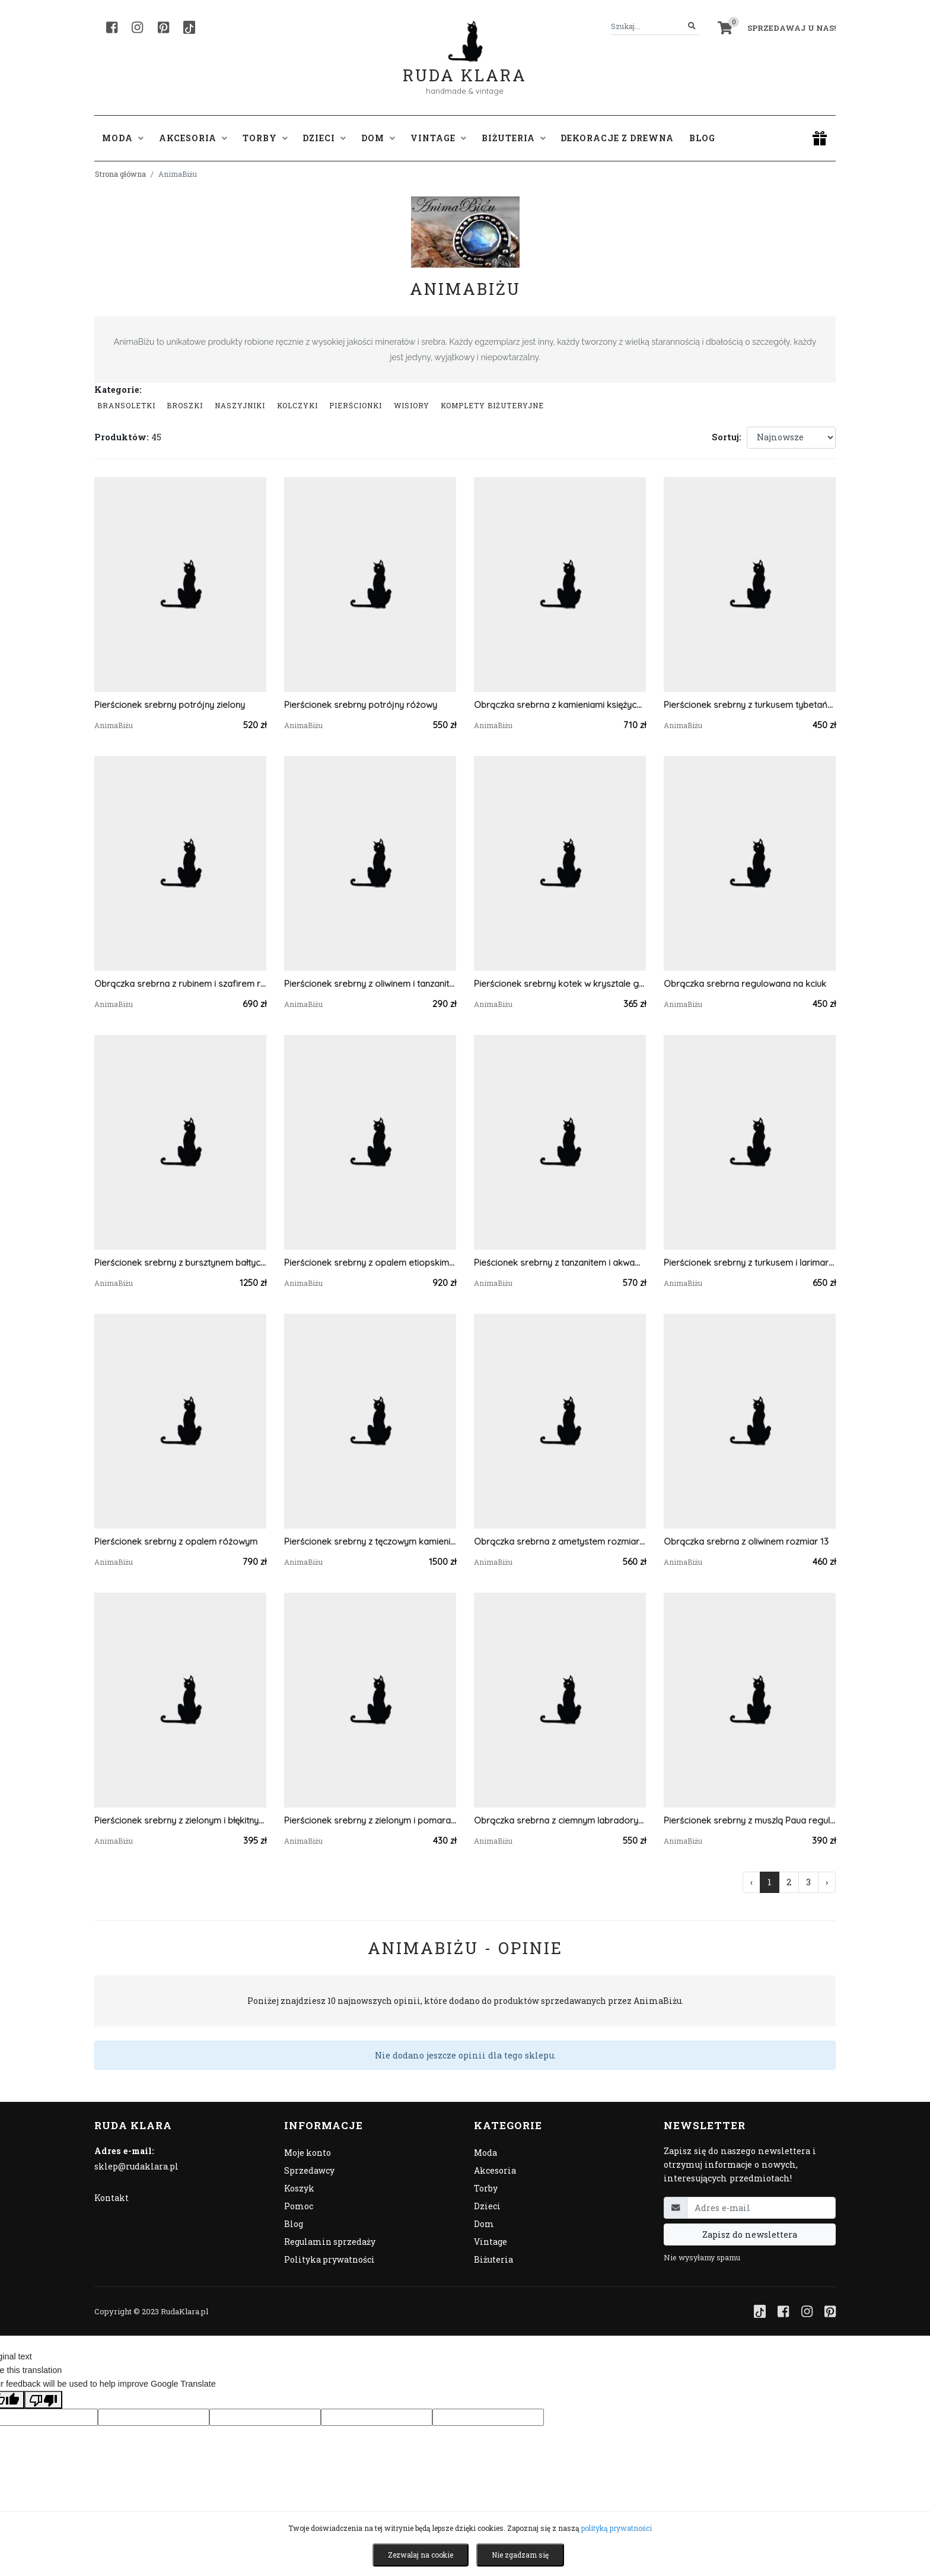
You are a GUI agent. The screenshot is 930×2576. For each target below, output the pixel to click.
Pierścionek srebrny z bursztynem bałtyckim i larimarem (180, 1262)
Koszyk (299, 2188)
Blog (702, 138)
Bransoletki (126, 405)
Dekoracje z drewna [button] (617, 138)
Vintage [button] (438, 138)
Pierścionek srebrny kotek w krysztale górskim (560, 983)
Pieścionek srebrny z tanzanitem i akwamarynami (560, 1262)
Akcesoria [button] (193, 138)
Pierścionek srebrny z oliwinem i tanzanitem (370, 983)
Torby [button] (265, 138)
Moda (485, 2152)
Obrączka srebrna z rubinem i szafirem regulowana (180, 983)
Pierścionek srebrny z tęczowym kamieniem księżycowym (370, 1541)
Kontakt (111, 2197)
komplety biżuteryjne (492, 405)
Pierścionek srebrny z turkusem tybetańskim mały (750, 704)
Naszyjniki (240, 405)
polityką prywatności (616, 2528)
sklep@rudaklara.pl (136, 2166)
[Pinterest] (163, 27)
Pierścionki (355, 405)
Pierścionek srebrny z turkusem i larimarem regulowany (750, 1262)
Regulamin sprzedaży (329, 2241)
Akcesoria (495, 2170)
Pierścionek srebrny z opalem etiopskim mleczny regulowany (370, 1262)
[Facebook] (111, 27)
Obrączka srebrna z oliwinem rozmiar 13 (746, 1541)
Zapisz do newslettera (749, 2234)
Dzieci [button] (324, 138)
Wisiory (411, 405)
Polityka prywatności (329, 2259)
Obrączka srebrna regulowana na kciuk (745, 983)
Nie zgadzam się (520, 2554)
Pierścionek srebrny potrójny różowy (360, 704)
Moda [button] (123, 138)
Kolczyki (297, 405)
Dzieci (487, 2206)
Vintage (490, 2241)
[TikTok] (189, 27)
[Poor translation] (43, 2400)
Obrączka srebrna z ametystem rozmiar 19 (560, 1541)
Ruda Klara (465, 65)
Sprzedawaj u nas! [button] (791, 28)
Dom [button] (378, 138)
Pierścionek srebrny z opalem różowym (175, 1541)
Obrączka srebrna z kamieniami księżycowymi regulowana (560, 704)
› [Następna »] (827, 1882)
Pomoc (298, 2206)
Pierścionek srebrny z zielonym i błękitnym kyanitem (180, 1820)
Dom (484, 2223)
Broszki (185, 405)
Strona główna (120, 174)
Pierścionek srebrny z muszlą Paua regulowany (750, 1820)
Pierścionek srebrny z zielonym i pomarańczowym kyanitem (370, 1820)
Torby (486, 2188)
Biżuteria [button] (514, 138)
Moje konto (307, 2152)
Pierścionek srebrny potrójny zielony (169, 704)
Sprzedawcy (309, 2170)
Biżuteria (493, 2259)
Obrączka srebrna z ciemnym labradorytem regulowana (560, 1820)
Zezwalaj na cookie (420, 2554)
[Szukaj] (691, 26)
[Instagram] (137, 27)
